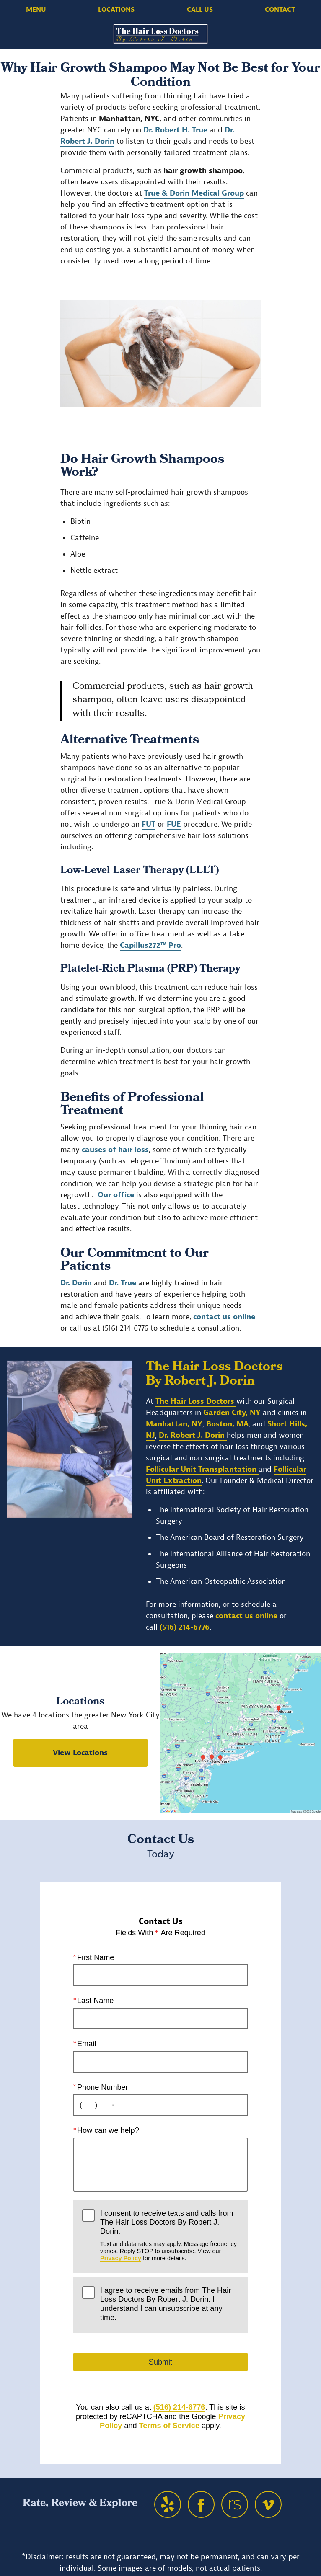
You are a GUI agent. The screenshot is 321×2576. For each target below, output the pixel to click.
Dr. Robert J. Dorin (193, 1435)
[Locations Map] (240, 1733)
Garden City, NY (233, 1413)
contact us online (224, 1317)
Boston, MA (227, 1424)
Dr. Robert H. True (175, 130)
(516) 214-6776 (185, 1627)
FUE (174, 824)
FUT (148, 824)
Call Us (200, 9)
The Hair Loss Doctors (195, 1401)
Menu (36, 9)
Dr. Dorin (76, 1283)
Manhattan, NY (174, 1424)
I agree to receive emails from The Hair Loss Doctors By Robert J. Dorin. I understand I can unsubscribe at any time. (165, 2304)
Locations (116, 9)
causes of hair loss (115, 1150)
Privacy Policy (120, 2258)
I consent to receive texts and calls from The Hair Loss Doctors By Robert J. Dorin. (169, 2235)
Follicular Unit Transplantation (202, 1469)
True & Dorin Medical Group (194, 193)
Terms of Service (169, 2425)
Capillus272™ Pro (150, 945)
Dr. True (122, 1283)
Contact (280, 9)
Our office (116, 1195)
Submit (160, 2362)
